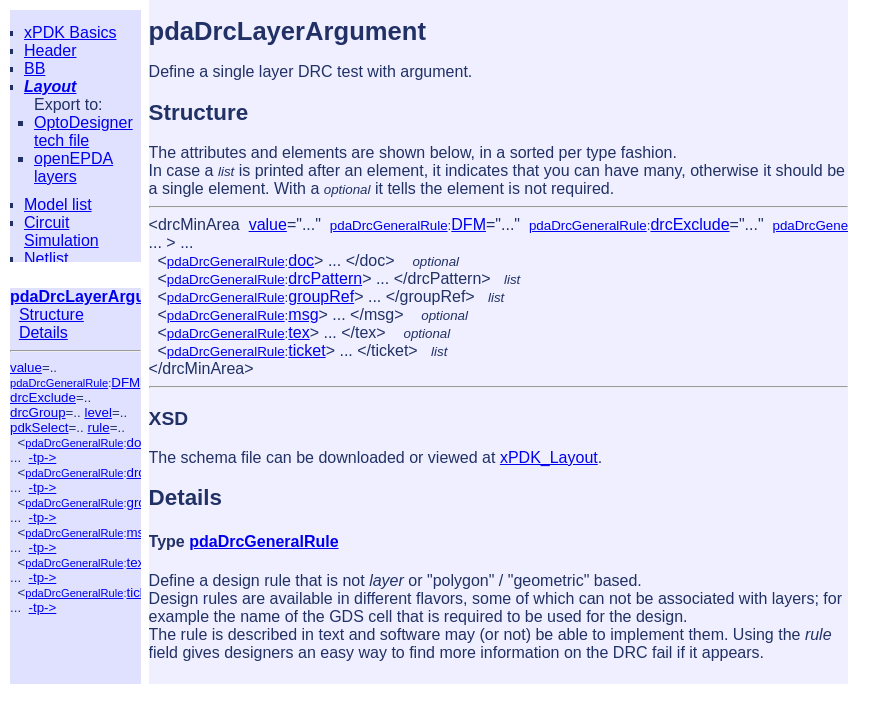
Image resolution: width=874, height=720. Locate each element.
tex (135, 562)
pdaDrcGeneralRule (59, 383)
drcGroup (38, 412)
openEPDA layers (73, 167)
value (26, 367)
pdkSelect (39, 427)
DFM (125, 382)
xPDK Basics (70, 32)
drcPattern (325, 278)
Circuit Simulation (61, 231)
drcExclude (43, 397)
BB (34, 68)
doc (137, 442)
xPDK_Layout (549, 457)
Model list (58, 204)
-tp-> (43, 457)
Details (43, 332)
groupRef (321, 296)
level (97, 412)
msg (138, 532)
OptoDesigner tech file (83, 131)
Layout (50, 86)
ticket (306, 350)
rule (98, 427)
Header (50, 50)
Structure (51, 314)
